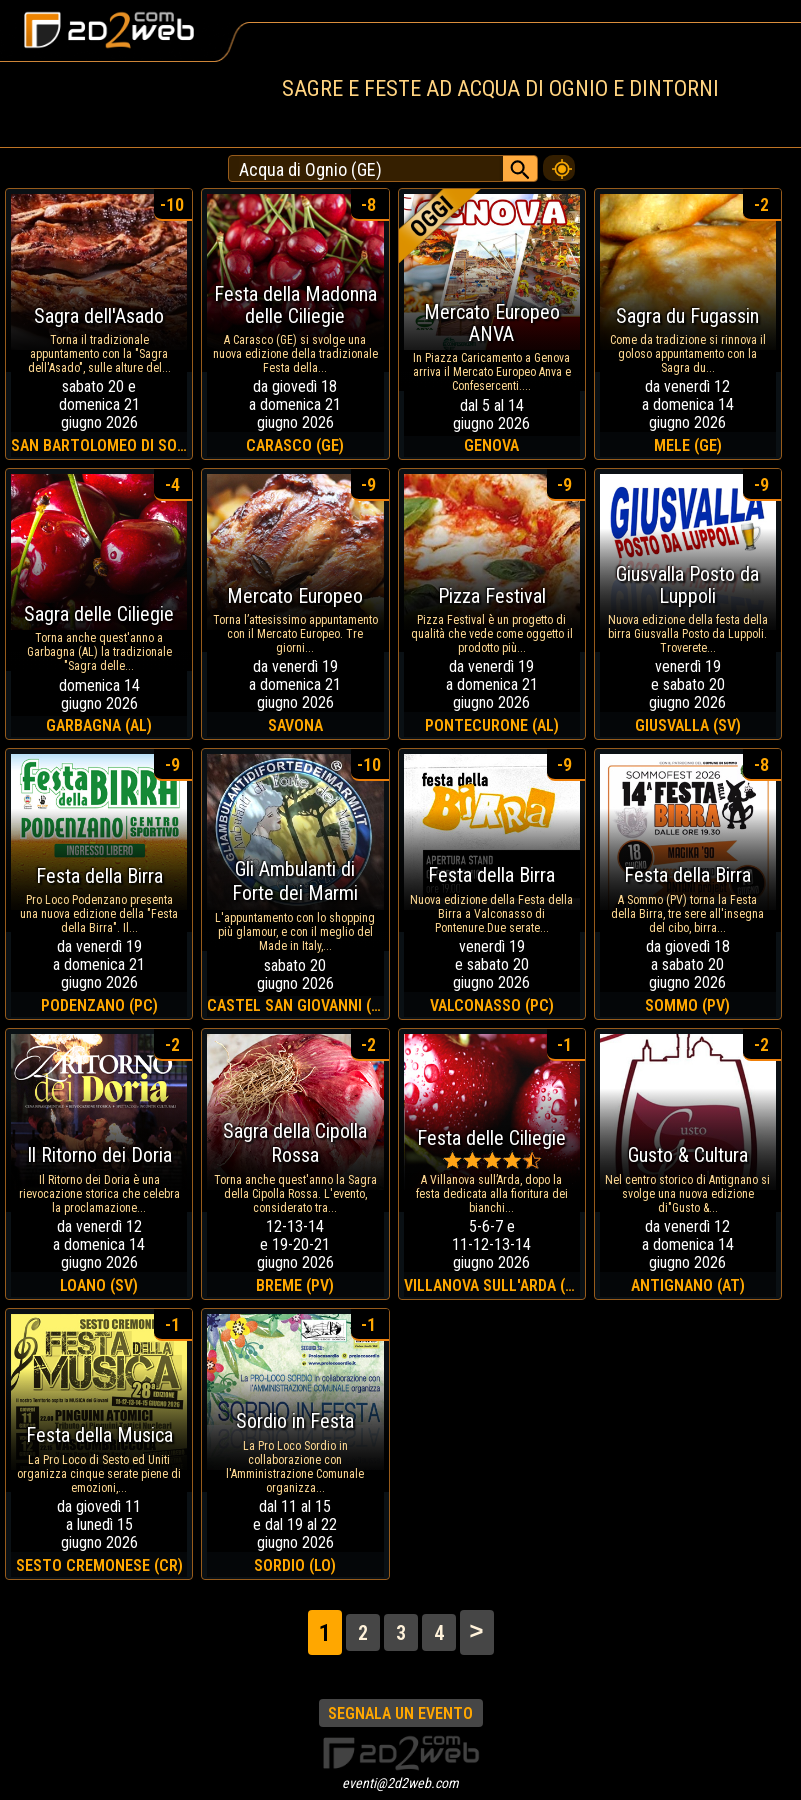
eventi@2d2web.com (400, 1783)
